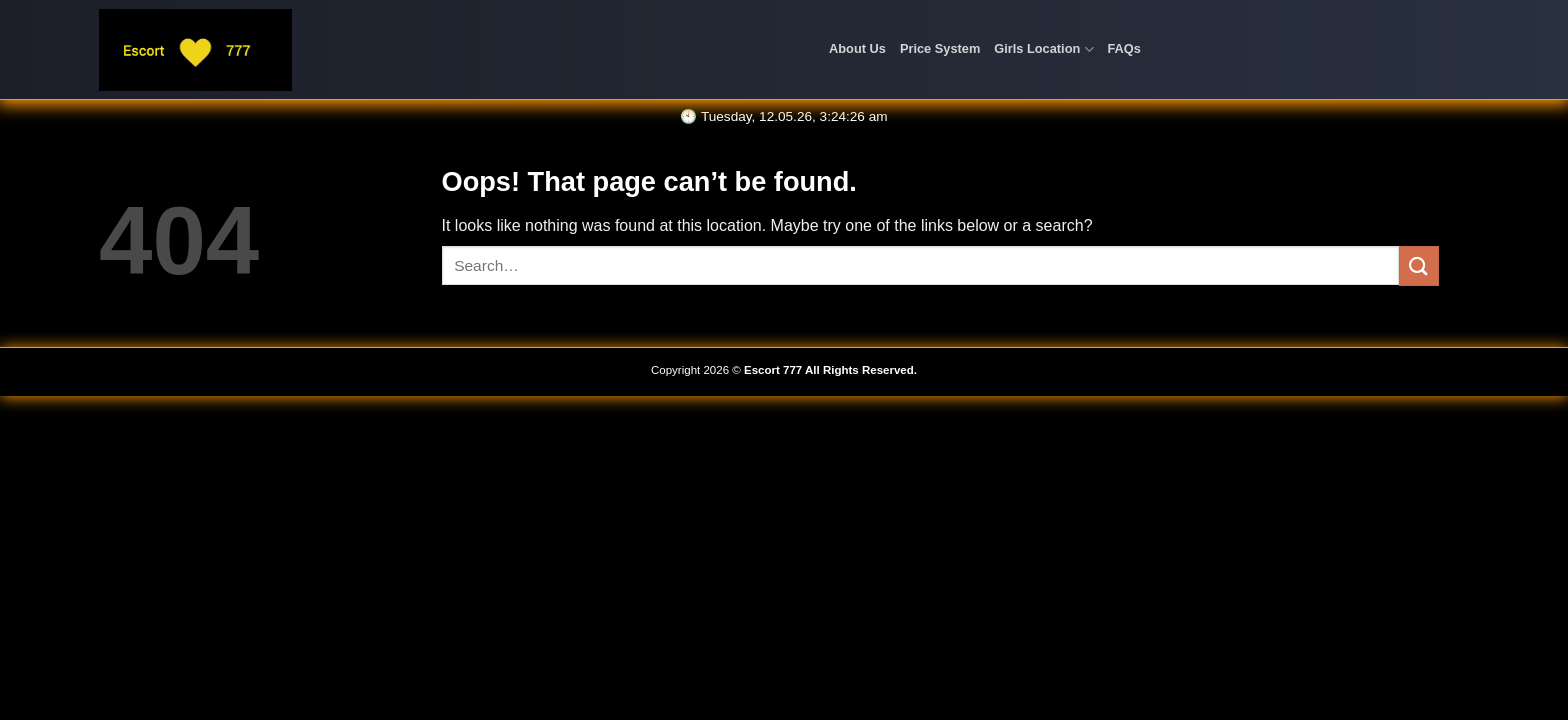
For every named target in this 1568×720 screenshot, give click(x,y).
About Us (857, 48)
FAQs (1124, 48)
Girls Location (1043, 49)
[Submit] (1419, 265)
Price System (940, 48)
